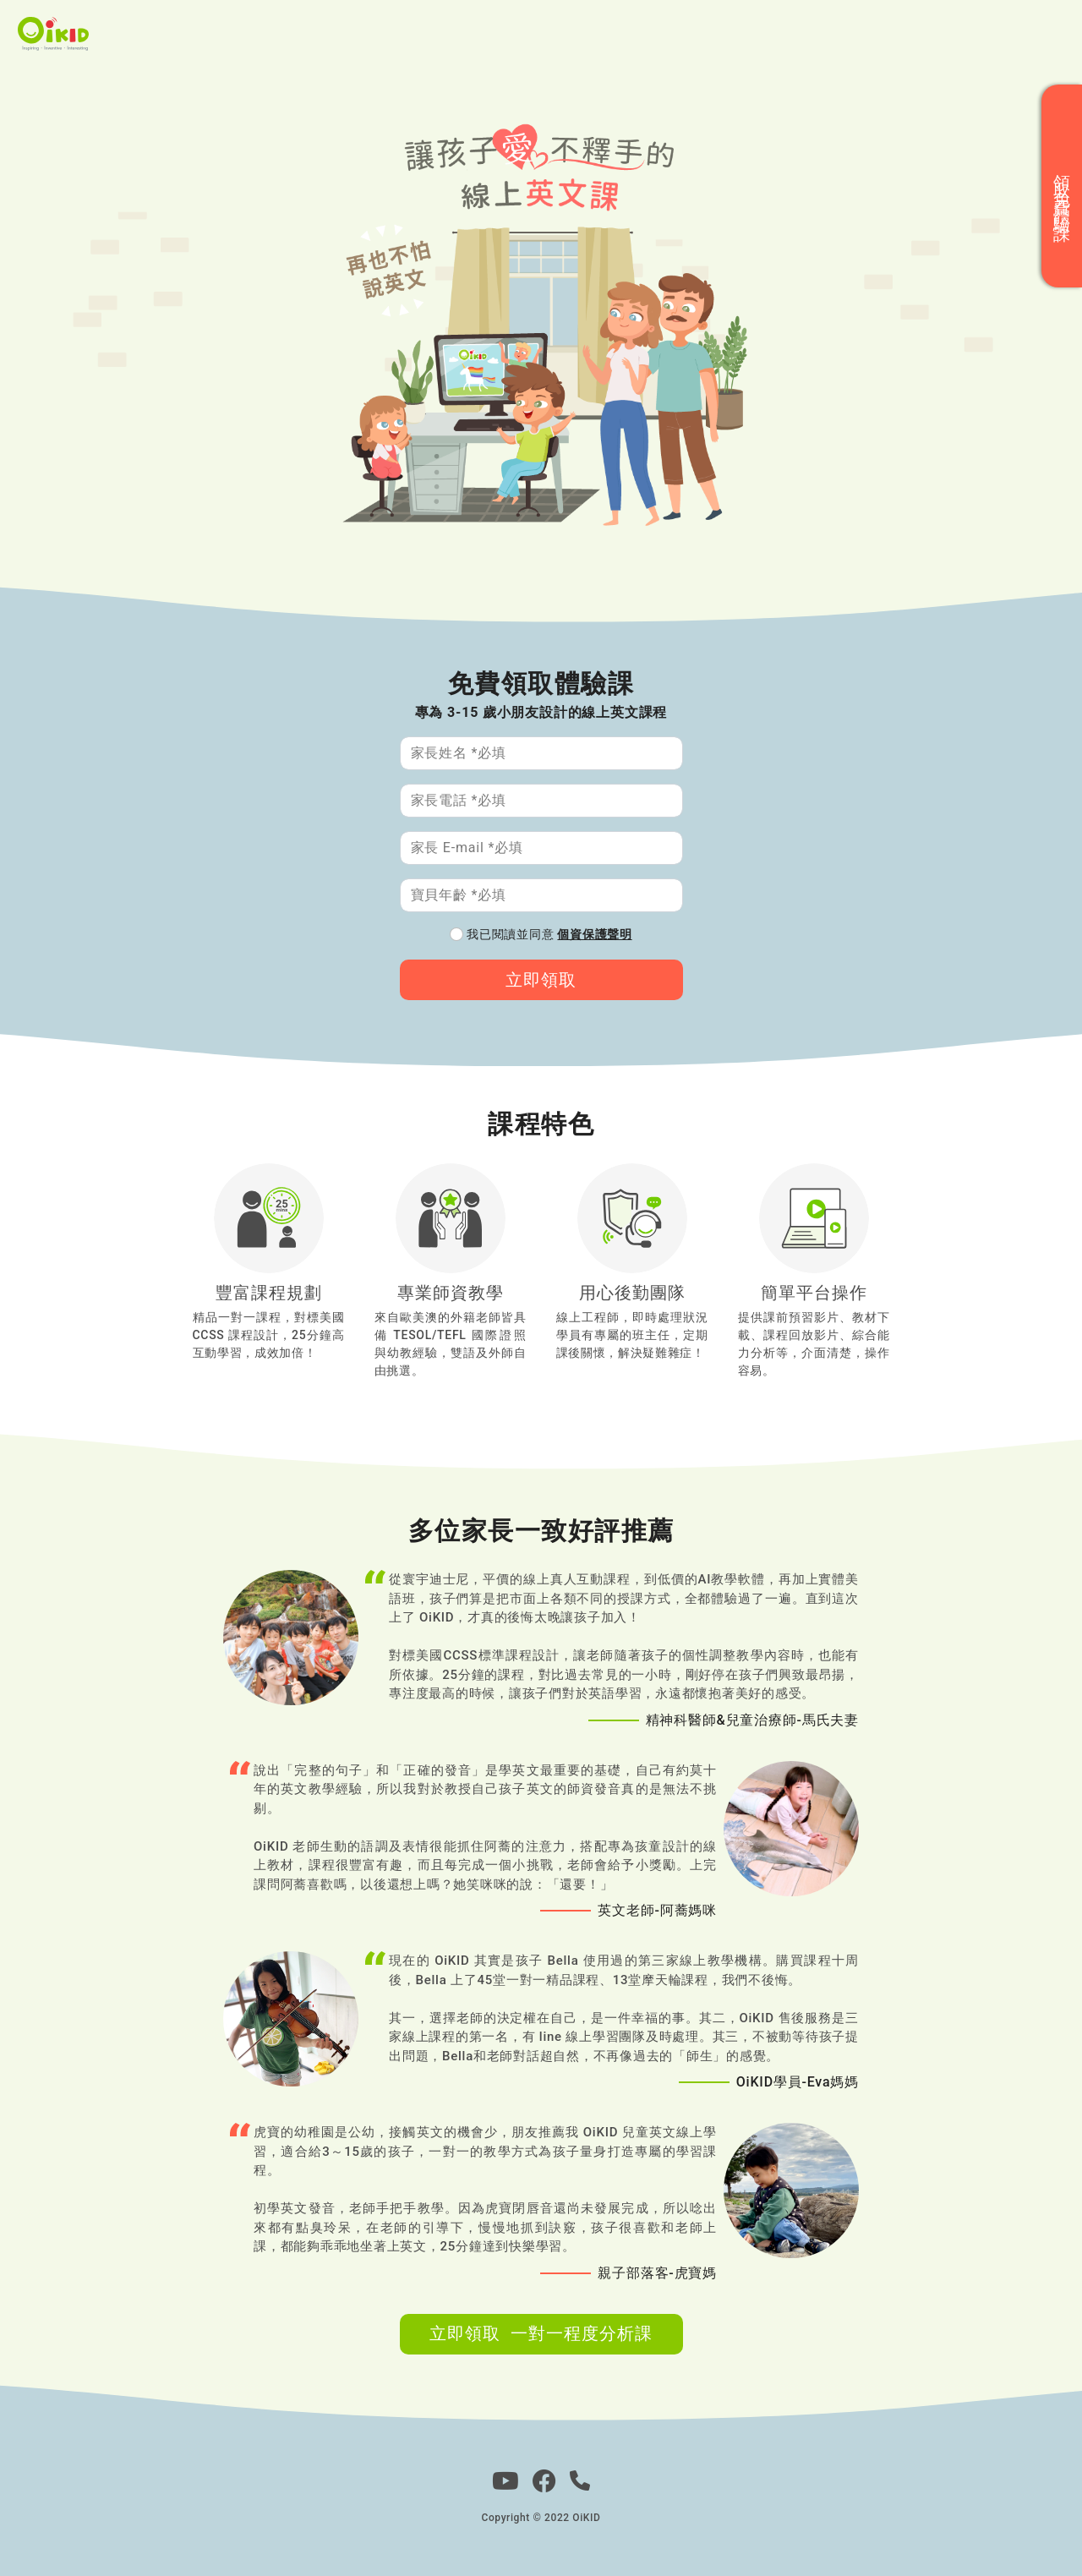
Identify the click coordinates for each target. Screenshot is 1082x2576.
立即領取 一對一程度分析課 (541, 2333)
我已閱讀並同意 (549, 934)
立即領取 (541, 980)
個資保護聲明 (594, 934)
